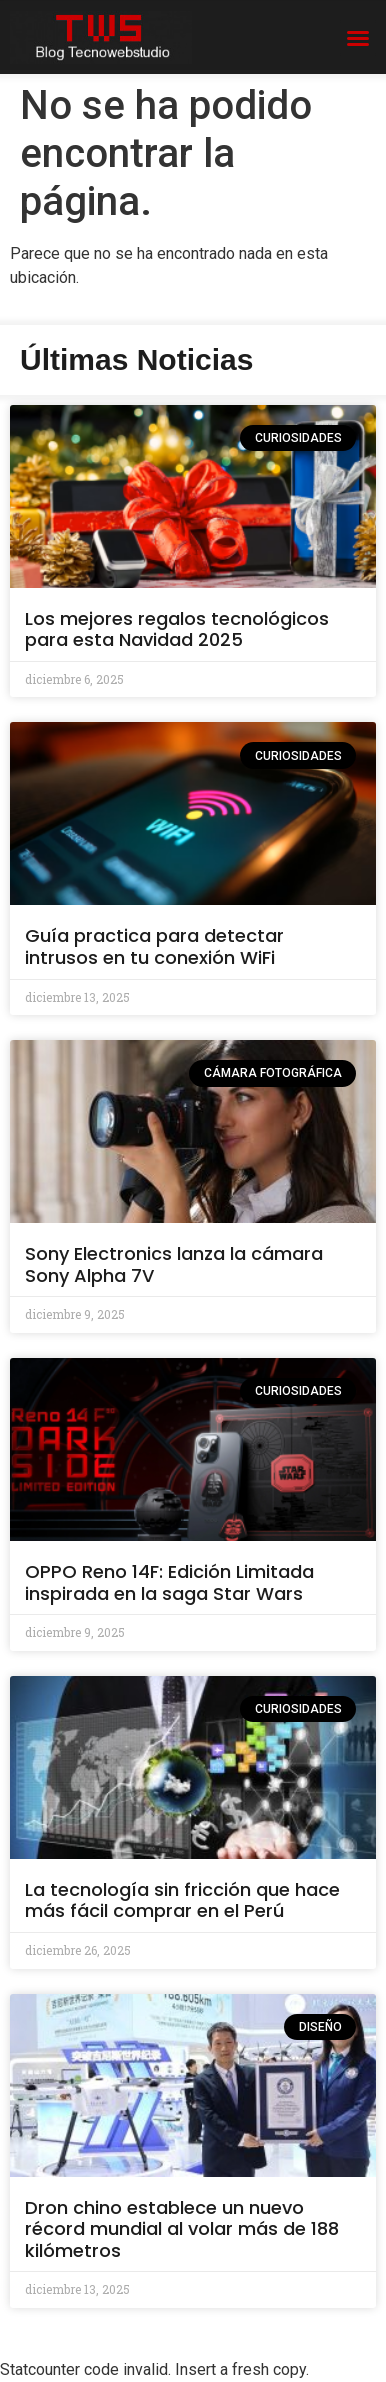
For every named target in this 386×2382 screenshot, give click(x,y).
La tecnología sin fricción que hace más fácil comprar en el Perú (182, 1900)
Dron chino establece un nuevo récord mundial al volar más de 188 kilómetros (182, 2229)
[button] (358, 38)
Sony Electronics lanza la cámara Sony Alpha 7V (174, 1264)
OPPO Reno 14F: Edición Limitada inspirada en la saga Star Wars (169, 1582)
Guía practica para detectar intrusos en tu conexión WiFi (154, 946)
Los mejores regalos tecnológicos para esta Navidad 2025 (177, 629)
